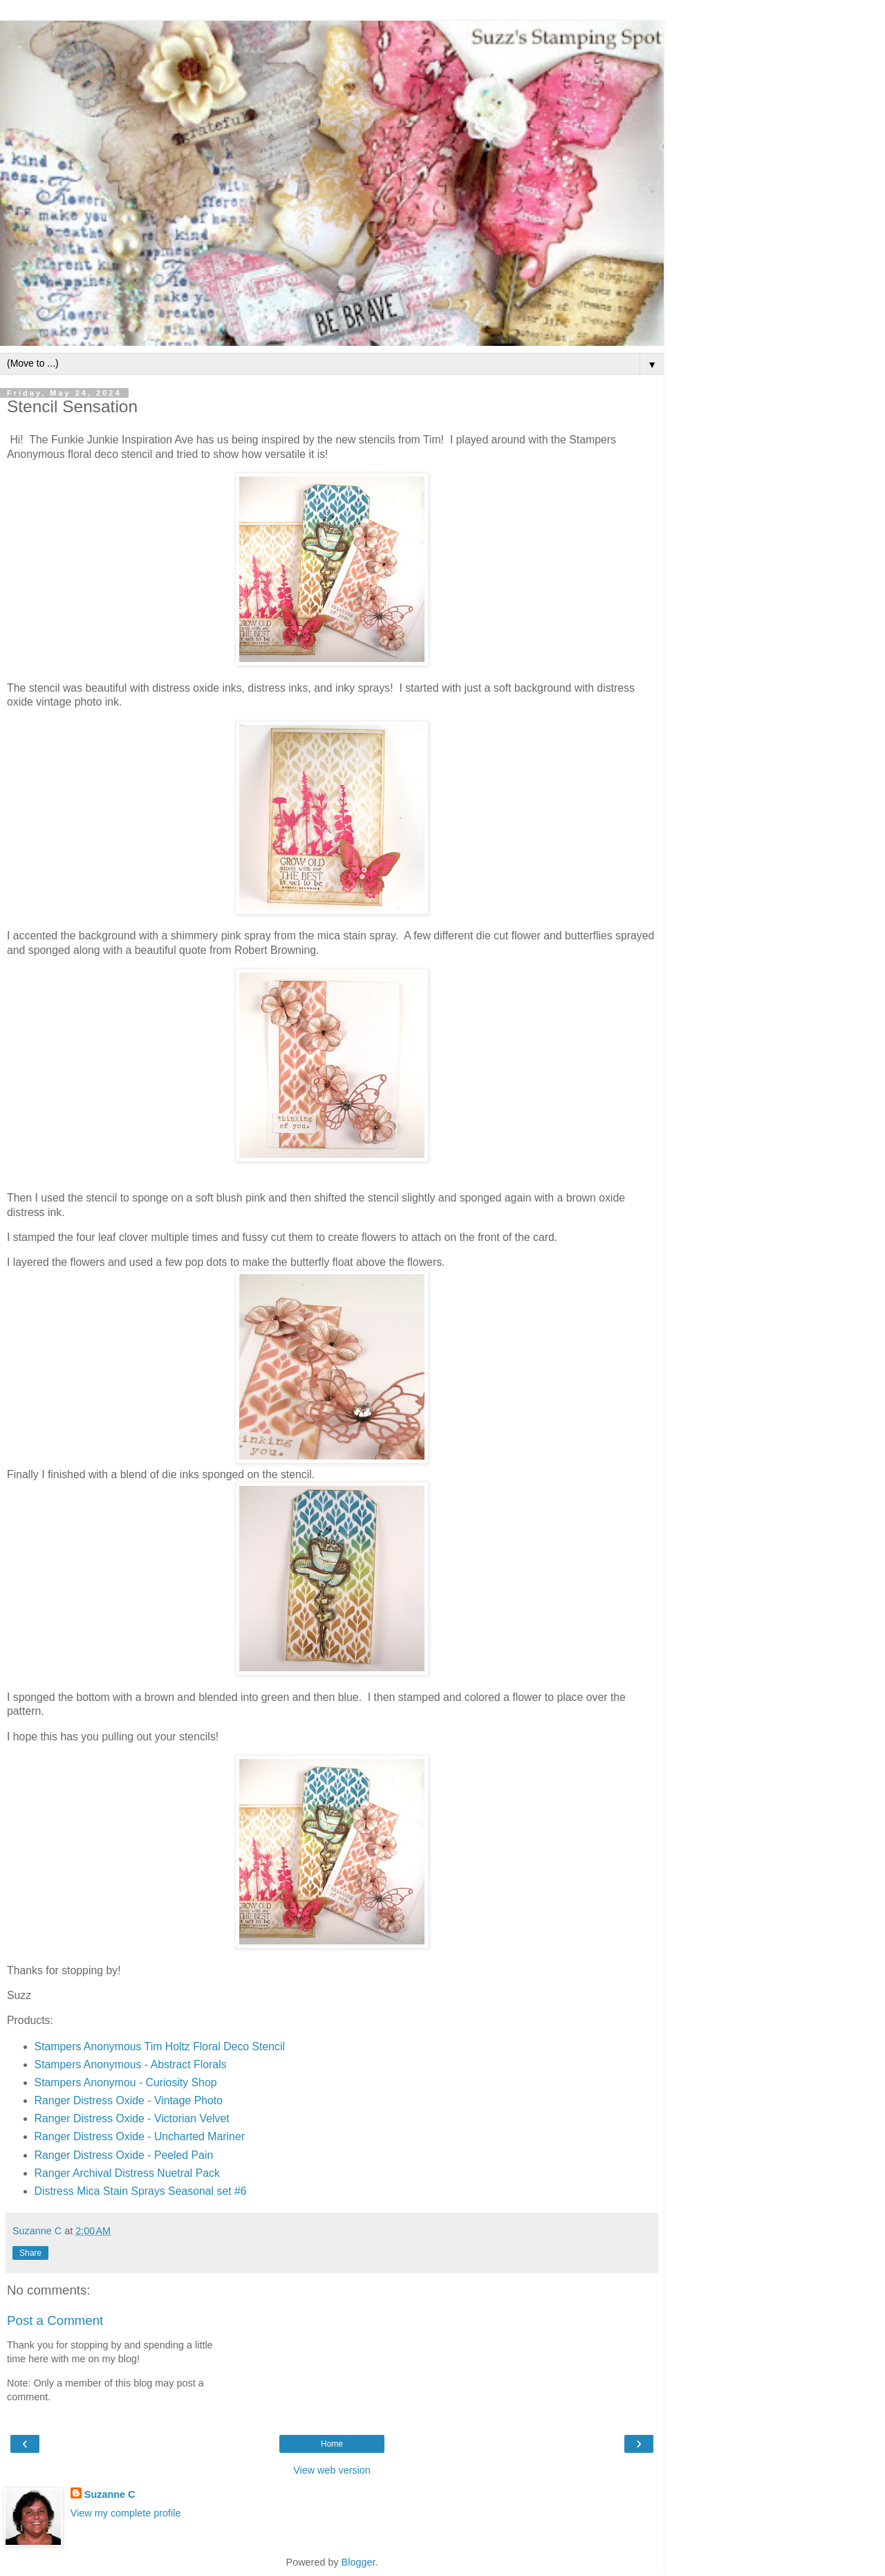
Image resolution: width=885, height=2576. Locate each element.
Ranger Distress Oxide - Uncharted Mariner (140, 2136)
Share (30, 2253)
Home (332, 2444)
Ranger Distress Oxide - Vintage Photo (129, 2100)
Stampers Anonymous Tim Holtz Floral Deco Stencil (160, 2046)
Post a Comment (55, 2320)
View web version (332, 2470)
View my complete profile (126, 2513)
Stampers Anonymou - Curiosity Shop (126, 2082)
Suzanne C (110, 2494)
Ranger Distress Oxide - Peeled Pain (124, 2155)
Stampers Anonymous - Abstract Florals (131, 2064)
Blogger (358, 2562)
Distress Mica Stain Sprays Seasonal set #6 (141, 2191)
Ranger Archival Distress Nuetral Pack (127, 2173)
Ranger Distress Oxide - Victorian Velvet (134, 2118)
